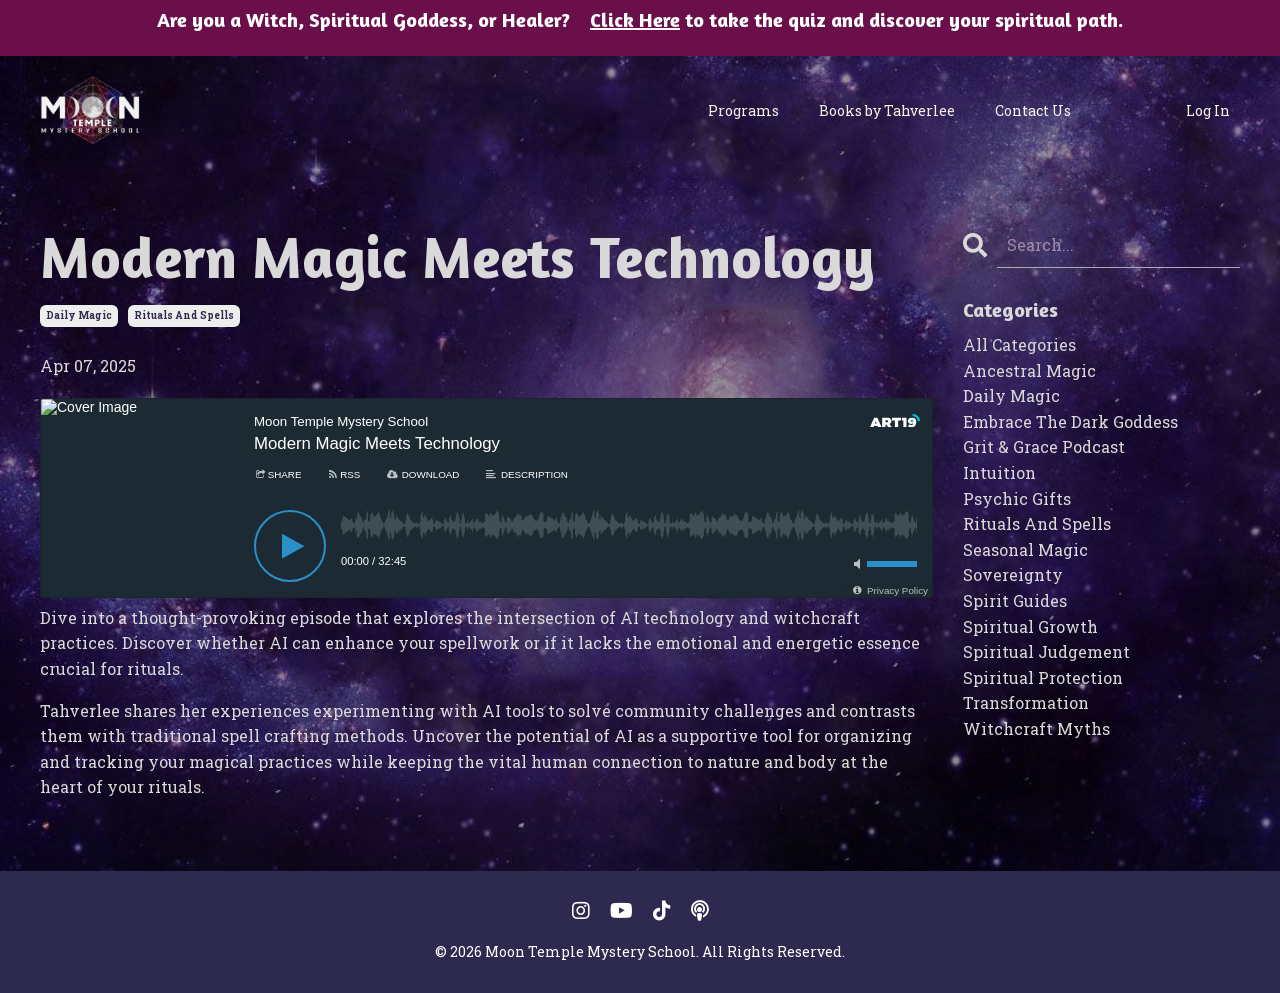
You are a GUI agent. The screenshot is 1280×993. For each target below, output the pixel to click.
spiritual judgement (1046, 651)
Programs (743, 110)
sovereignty (1013, 574)
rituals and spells (184, 315)
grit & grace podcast (1044, 446)
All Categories (1019, 344)
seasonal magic (1025, 549)
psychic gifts (1017, 498)
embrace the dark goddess (1070, 421)
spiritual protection (1043, 677)
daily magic (79, 315)
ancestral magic (1029, 370)
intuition (999, 472)
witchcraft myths (1036, 728)
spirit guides (1015, 600)
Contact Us (1033, 110)
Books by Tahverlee (887, 110)
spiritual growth (1030, 626)
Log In (1208, 110)
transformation (1026, 702)
